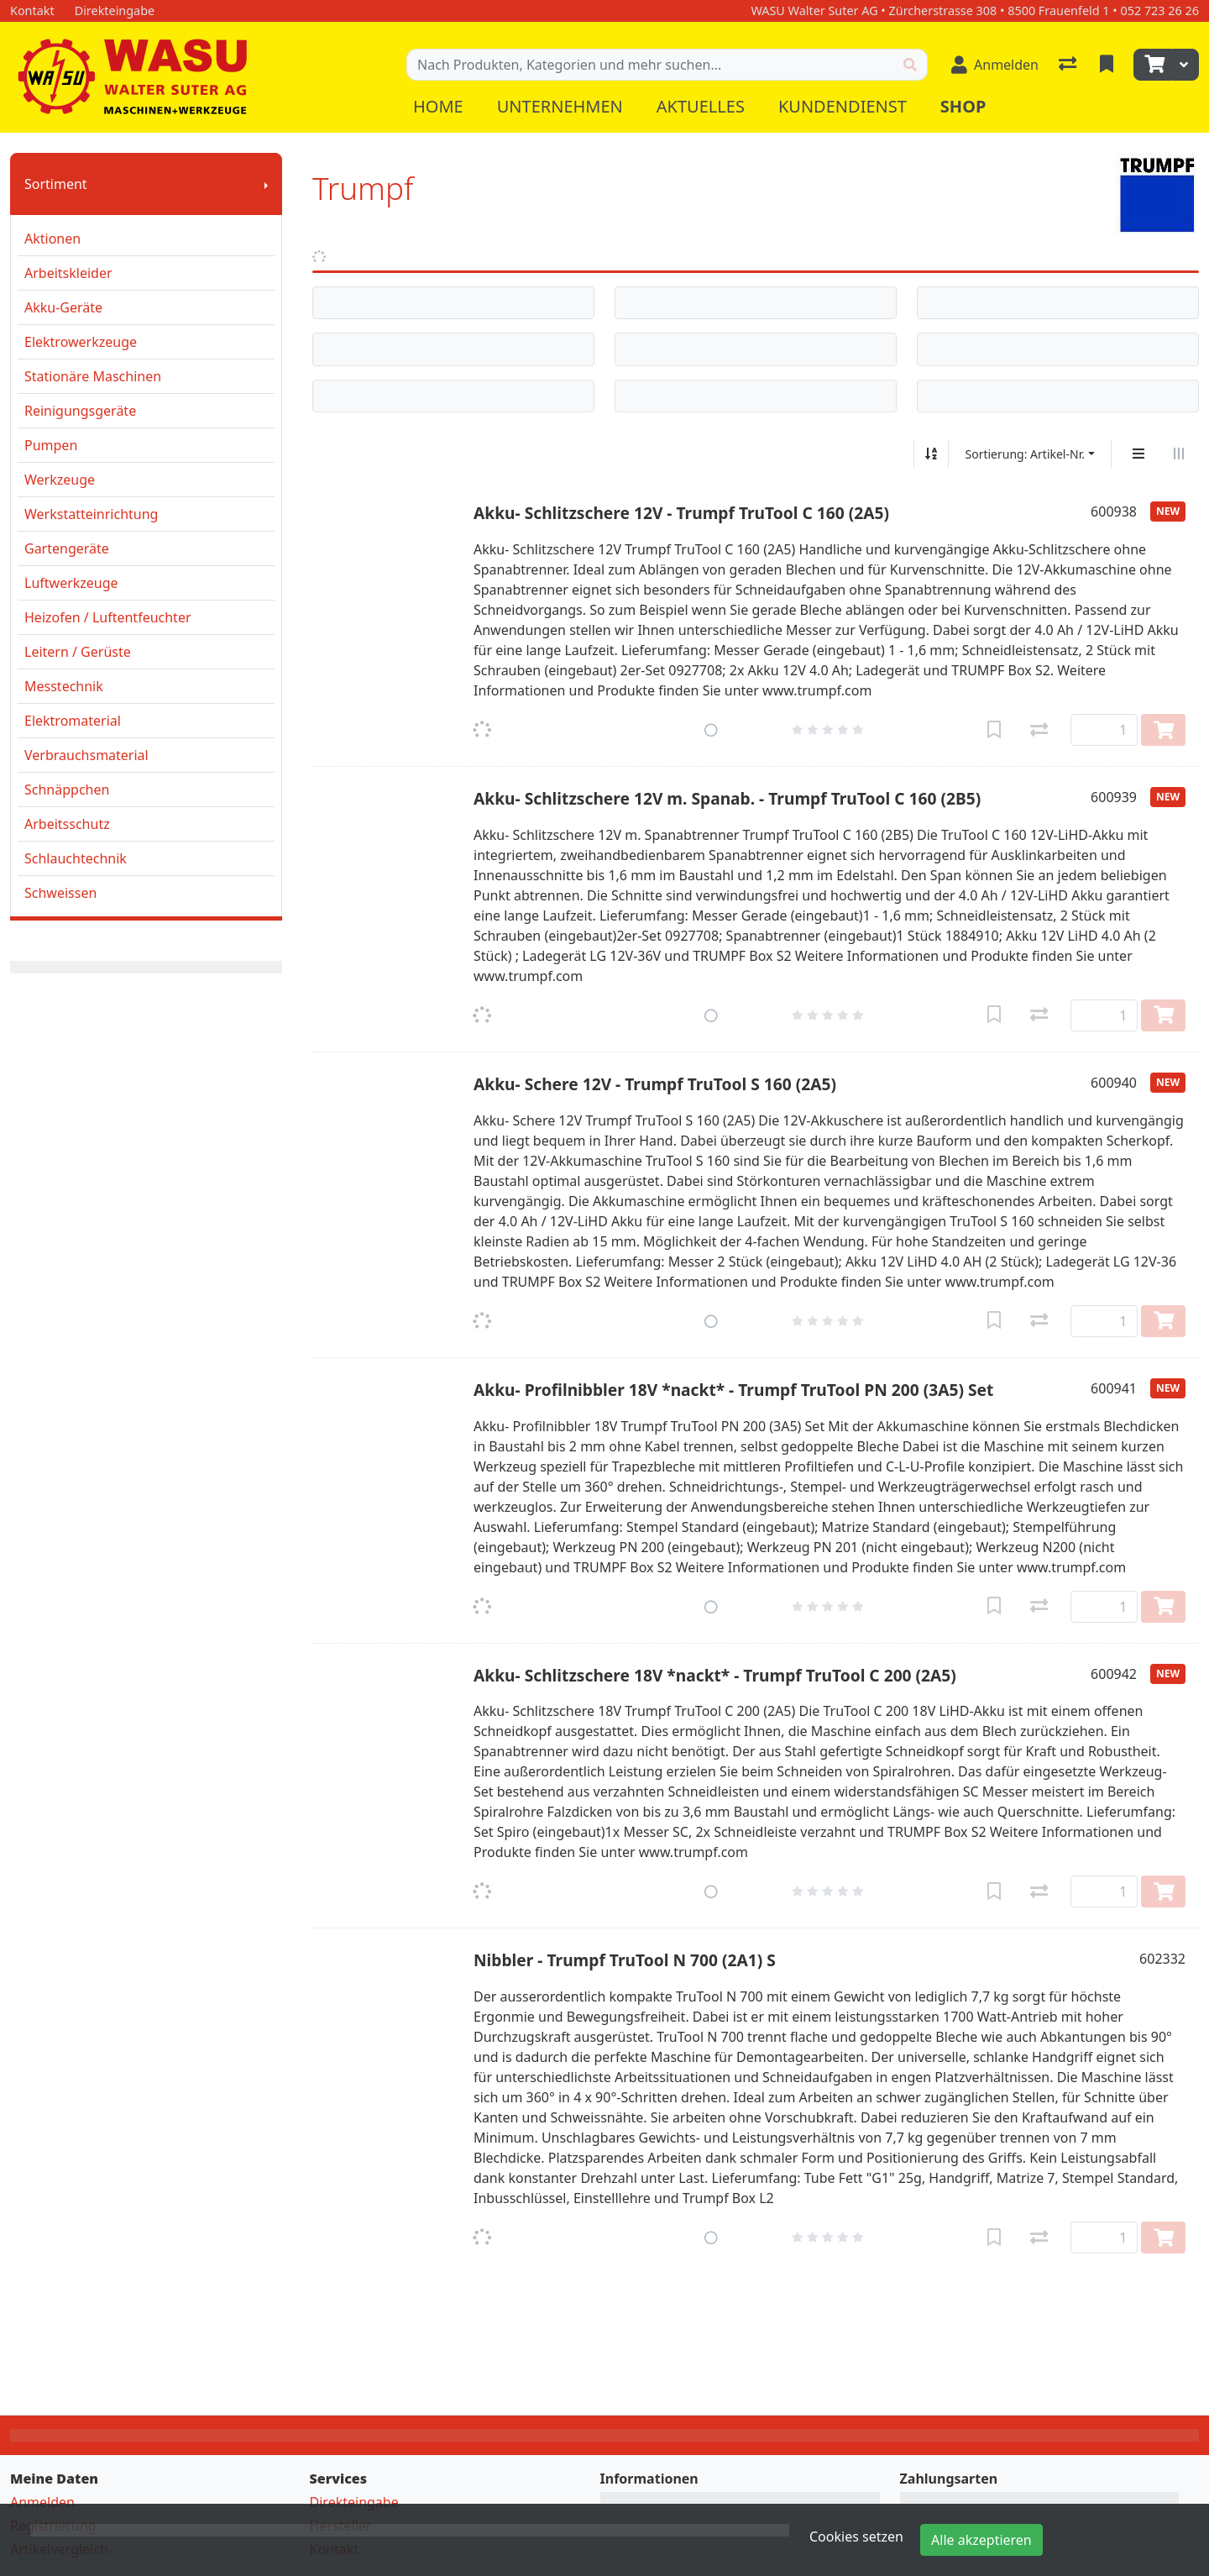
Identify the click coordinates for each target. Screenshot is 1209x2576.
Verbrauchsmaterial (86, 755)
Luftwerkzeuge (71, 583)
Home (438, 106)
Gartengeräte (66, 548)
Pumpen (50, 445)
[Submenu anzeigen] (266, 183)
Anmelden (42, 2502)
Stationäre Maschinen (92, 376)
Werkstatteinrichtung (91, 514)
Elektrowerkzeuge (80, 342)
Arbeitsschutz (67, 824)
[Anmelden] (995, 64)
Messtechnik (63, 686)
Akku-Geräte (63, 307)
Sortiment (55, 184)
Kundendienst (842, 106)
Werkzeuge (59, 479)
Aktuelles (701, 106)
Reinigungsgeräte (80, 410)
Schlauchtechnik (75, 858)
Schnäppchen (66, 789)
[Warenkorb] (1152, 65)
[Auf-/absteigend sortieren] (931, 453)
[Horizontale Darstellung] (1179, 453)
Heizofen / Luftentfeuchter (107, 617)
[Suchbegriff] (650, 65)
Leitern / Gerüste (77, 652)
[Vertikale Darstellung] (1138, 453)
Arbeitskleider (68, 273)
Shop (963, 106)
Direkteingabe (354, 2502)
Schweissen (60, 893)
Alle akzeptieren (981, 2540)
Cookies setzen (856, 2536)
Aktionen (52, 238)
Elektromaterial (72, 720)
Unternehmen (560, 106)
